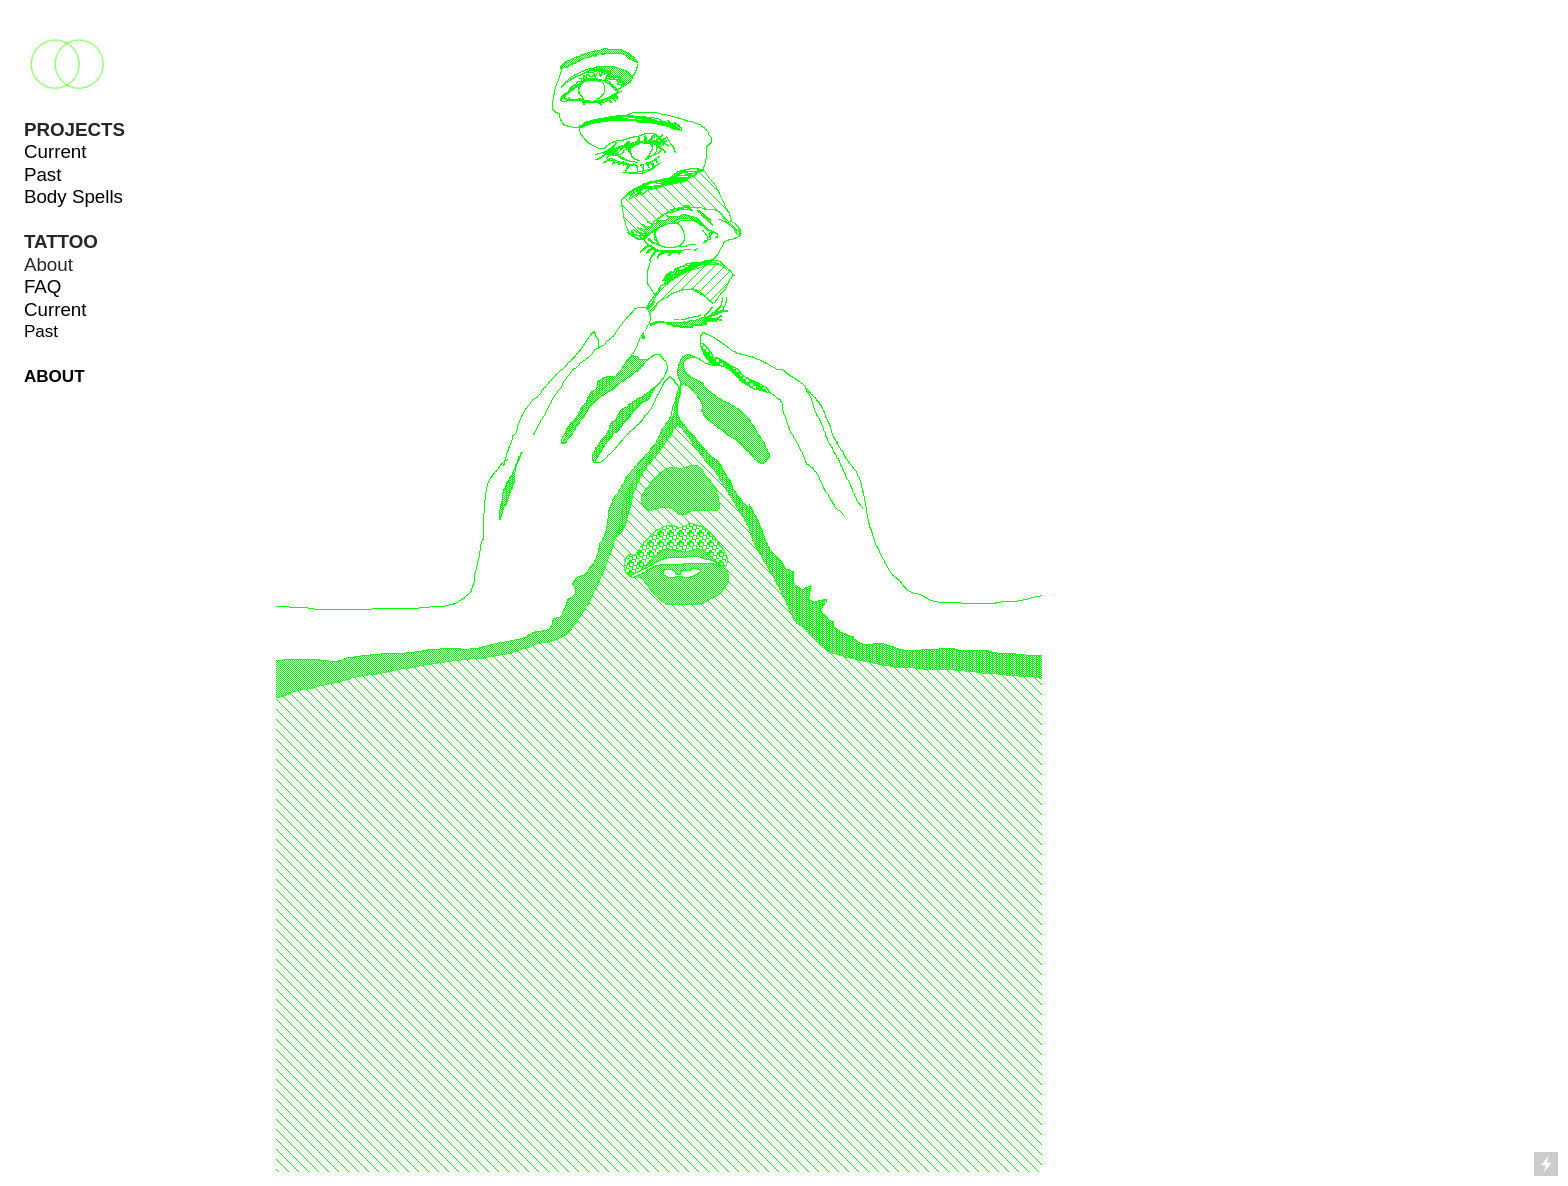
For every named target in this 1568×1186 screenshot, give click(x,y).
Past (43, 174)
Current (55, 151)
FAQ (43, 286)
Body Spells (73, 196)
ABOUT (54, 376)
